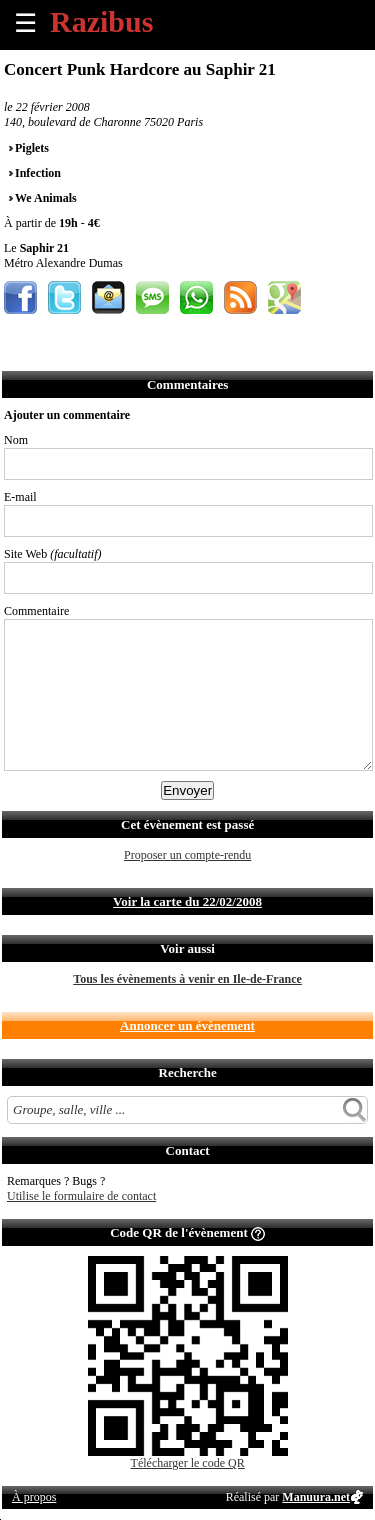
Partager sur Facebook (20, 297)
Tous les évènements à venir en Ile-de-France (187, 979)
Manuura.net (316, 1497)
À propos (34, 1497)
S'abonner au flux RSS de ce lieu (240, 297)
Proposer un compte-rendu (187, 855)
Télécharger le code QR (188, 1463)
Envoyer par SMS (152, 297)
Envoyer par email (108, 297)
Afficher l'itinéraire (284, 297)
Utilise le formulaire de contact (81, 1196)
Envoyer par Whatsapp (196, 297)
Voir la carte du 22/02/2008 (187, 901)
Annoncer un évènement (187, 1025)
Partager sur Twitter (64, 297)
